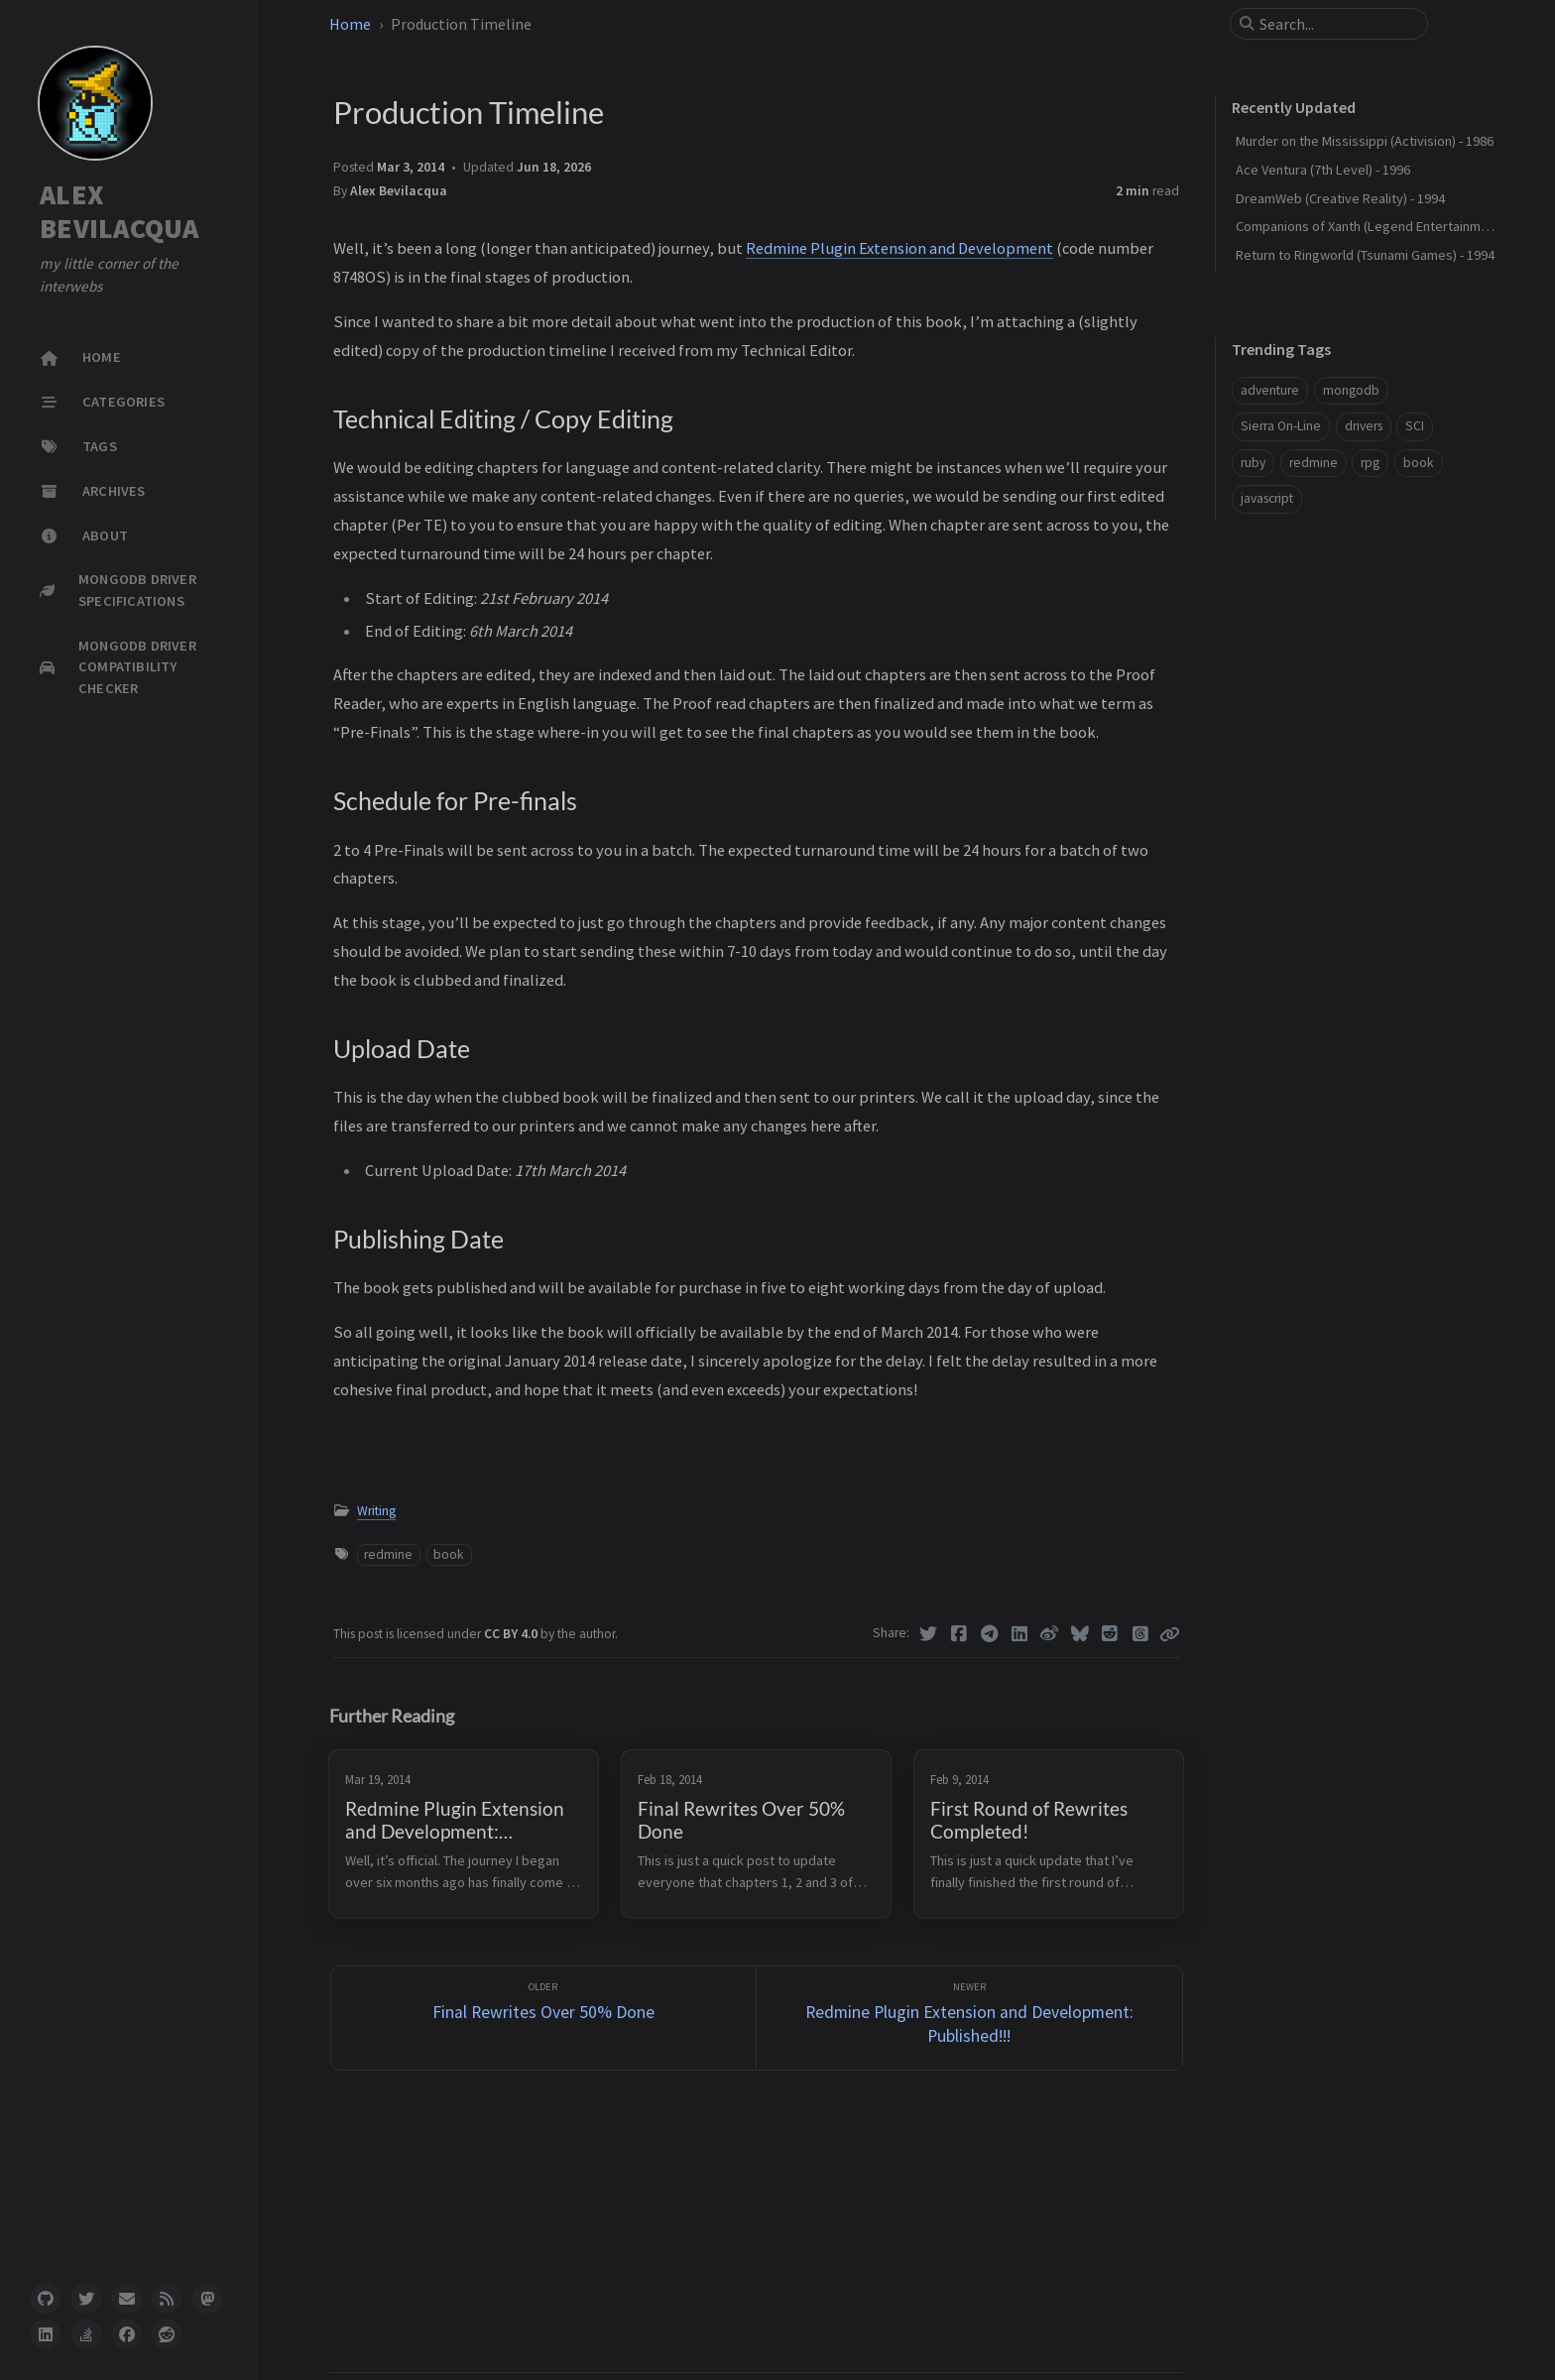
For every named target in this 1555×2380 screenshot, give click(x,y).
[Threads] (1141, 1634)
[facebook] (127, 2334)
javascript (1267, 498)
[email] (127, 2299)
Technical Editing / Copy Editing (1334, 628)
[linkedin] (46, 2334)
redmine (388, 1554)
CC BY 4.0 (512, 1633)
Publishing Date (1279, 716)
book (448, 1554)
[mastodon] (207, 2299)
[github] (46, 2299)
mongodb (1351, 390)
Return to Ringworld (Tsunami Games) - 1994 (1365, 255)
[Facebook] (959, 1634)
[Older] (544, 2018)
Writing (376, 1510)
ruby (1253, 462)
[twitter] (86, 2299)
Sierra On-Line (1281, 425)
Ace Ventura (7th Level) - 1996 (1323, 169)
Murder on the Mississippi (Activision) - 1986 (1365, 141)
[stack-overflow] (86, 2334)
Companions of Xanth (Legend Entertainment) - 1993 (1389, 226)
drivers (1363, 425)
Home (350, 24)
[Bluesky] (1080, 1634)
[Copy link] (1169, 1634)
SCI (1414, 425)
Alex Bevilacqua (398, 190)
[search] (1337, 24)
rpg (1370, 462)
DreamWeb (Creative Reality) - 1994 (1340, 198)
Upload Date (1271, 686)
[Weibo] (1049, 1634)
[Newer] (969, 2018)
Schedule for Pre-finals (1300, 658)
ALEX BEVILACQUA (119, 211)
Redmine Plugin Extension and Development (899, 248)
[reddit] (166, 2334)
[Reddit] (1110, 1634)
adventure (1270, 390)
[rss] (166, 2299)
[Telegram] (989, 1634)
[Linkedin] (1020, 1634)
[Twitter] (928, 1634)
